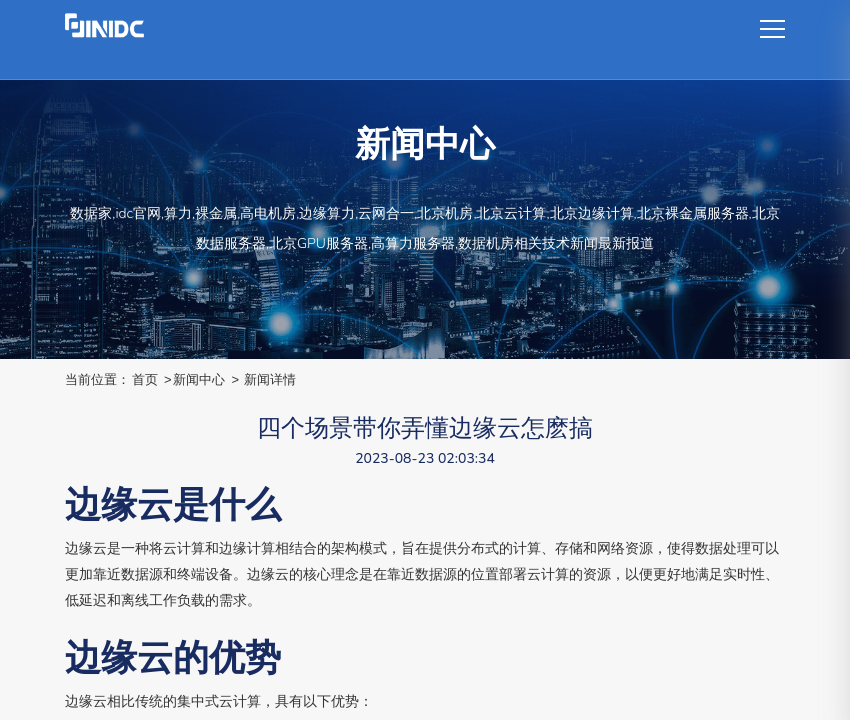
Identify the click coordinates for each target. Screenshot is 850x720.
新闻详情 (270, 379)
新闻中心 (199, 379)
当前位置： (97, 379)
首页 (145, 379)
